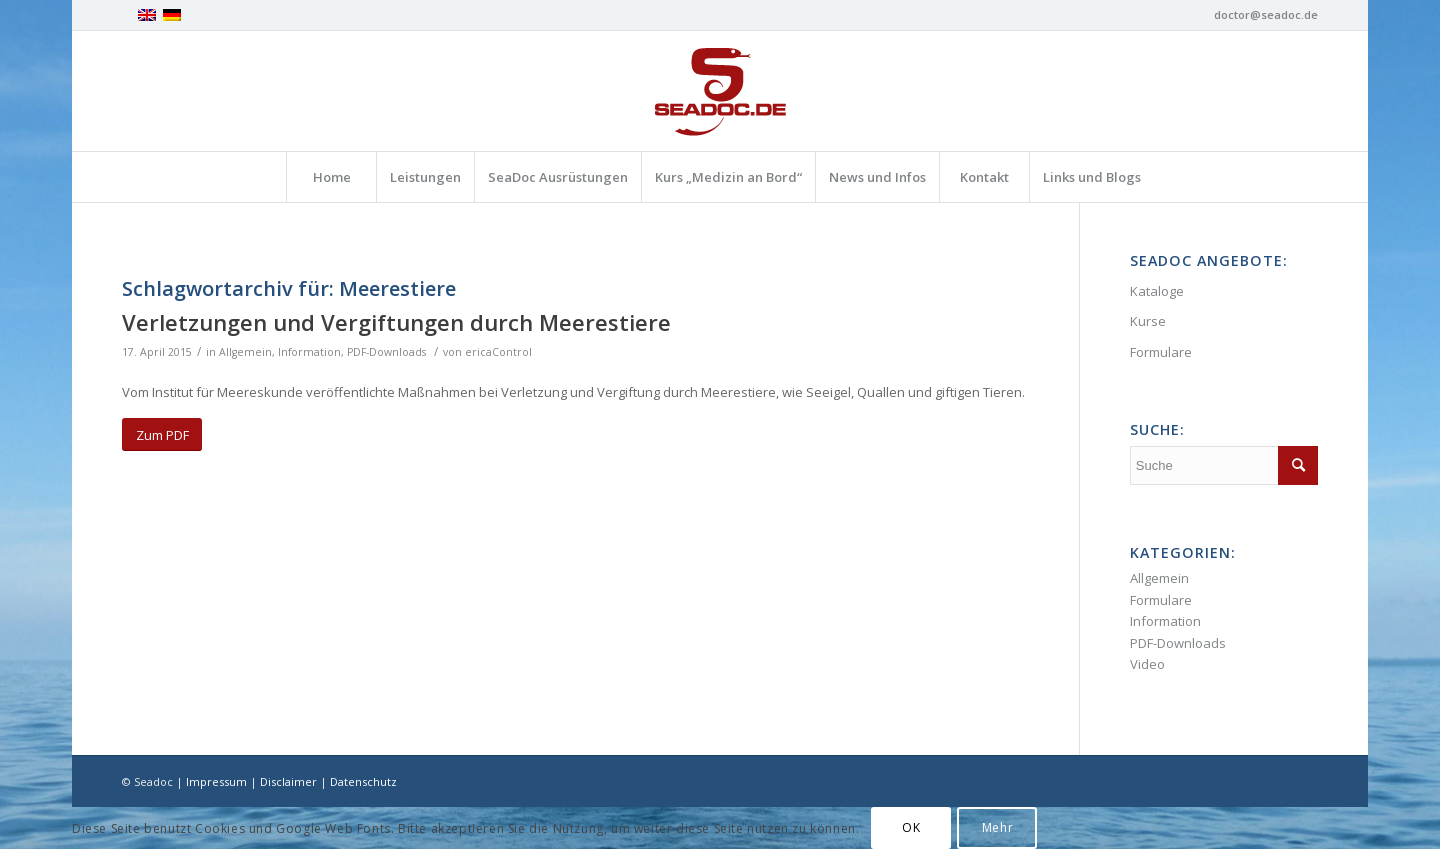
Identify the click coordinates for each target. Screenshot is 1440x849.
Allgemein (245, 352)
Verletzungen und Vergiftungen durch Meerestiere (396, 322)
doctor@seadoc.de (1266, 14)
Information (309, 352)
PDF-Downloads (386, 352)
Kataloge (1157, 291)
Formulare (1161, 352)
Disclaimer (288, 781)
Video (1147, 664)
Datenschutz (363, 781)
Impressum (216, 781)
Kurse (1148, 321)
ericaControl (498, 352)
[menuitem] (331, 177)
